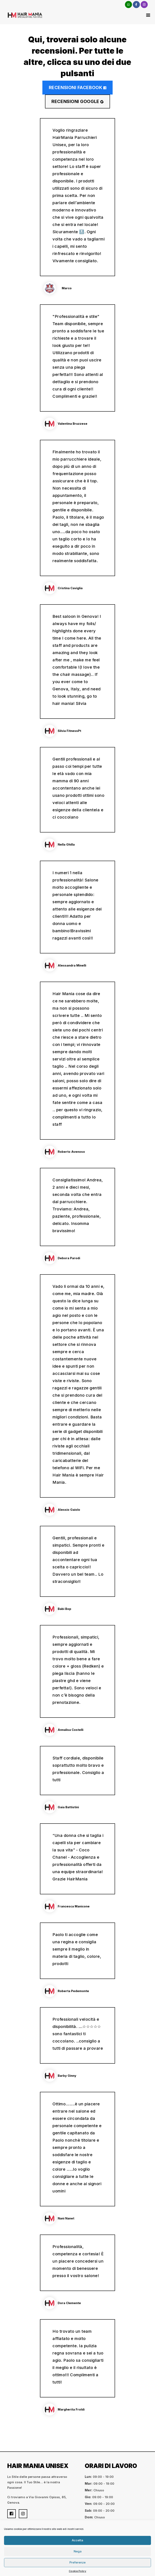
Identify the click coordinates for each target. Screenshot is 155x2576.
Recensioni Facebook (77, 87)
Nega (78, 2551)
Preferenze (77, 2562)
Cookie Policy (77, 2571)
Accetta (77, 2540)
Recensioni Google (77, 101)
